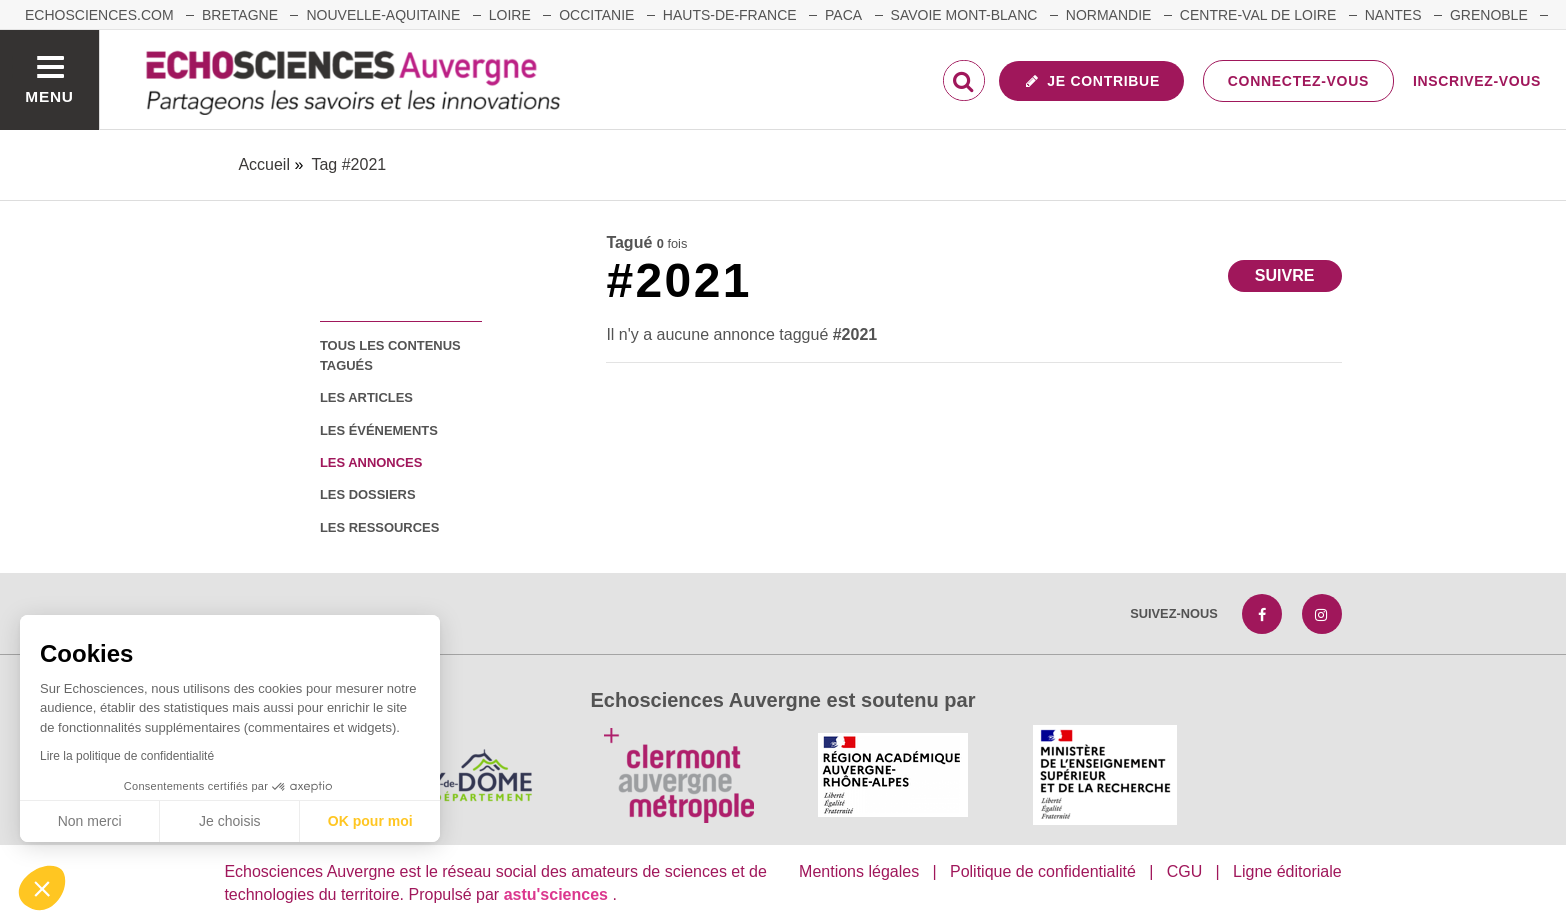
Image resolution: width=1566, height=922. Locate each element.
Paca (843, 15)
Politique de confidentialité (1043, 871)
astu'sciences (558, 894)
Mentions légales (859, 871)
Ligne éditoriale (1287, 871)
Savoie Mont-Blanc (964, 15)
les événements (379, 430)
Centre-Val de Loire (1258, 15)
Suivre (1285, 275)
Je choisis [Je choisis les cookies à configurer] (229, 821)
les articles (366, 397)
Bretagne (240, 15)
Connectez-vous (1298, 81)
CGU (1185, 871)
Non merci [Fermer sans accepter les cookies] (90, 821)
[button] (42, 888)
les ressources (379, 527)
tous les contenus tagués (390, 355)
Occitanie (596, 15)
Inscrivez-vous (1477, 81)
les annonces (371, 462)
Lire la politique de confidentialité (127, 756)
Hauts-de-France (730, 15)
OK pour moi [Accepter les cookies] (370, 821)
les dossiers (368, 494)
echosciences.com (99, 15)
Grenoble (1489, 15)
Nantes (1393, 15)
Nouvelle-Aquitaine (383, 15)
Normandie (1109, 15)
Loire (510, 15)
